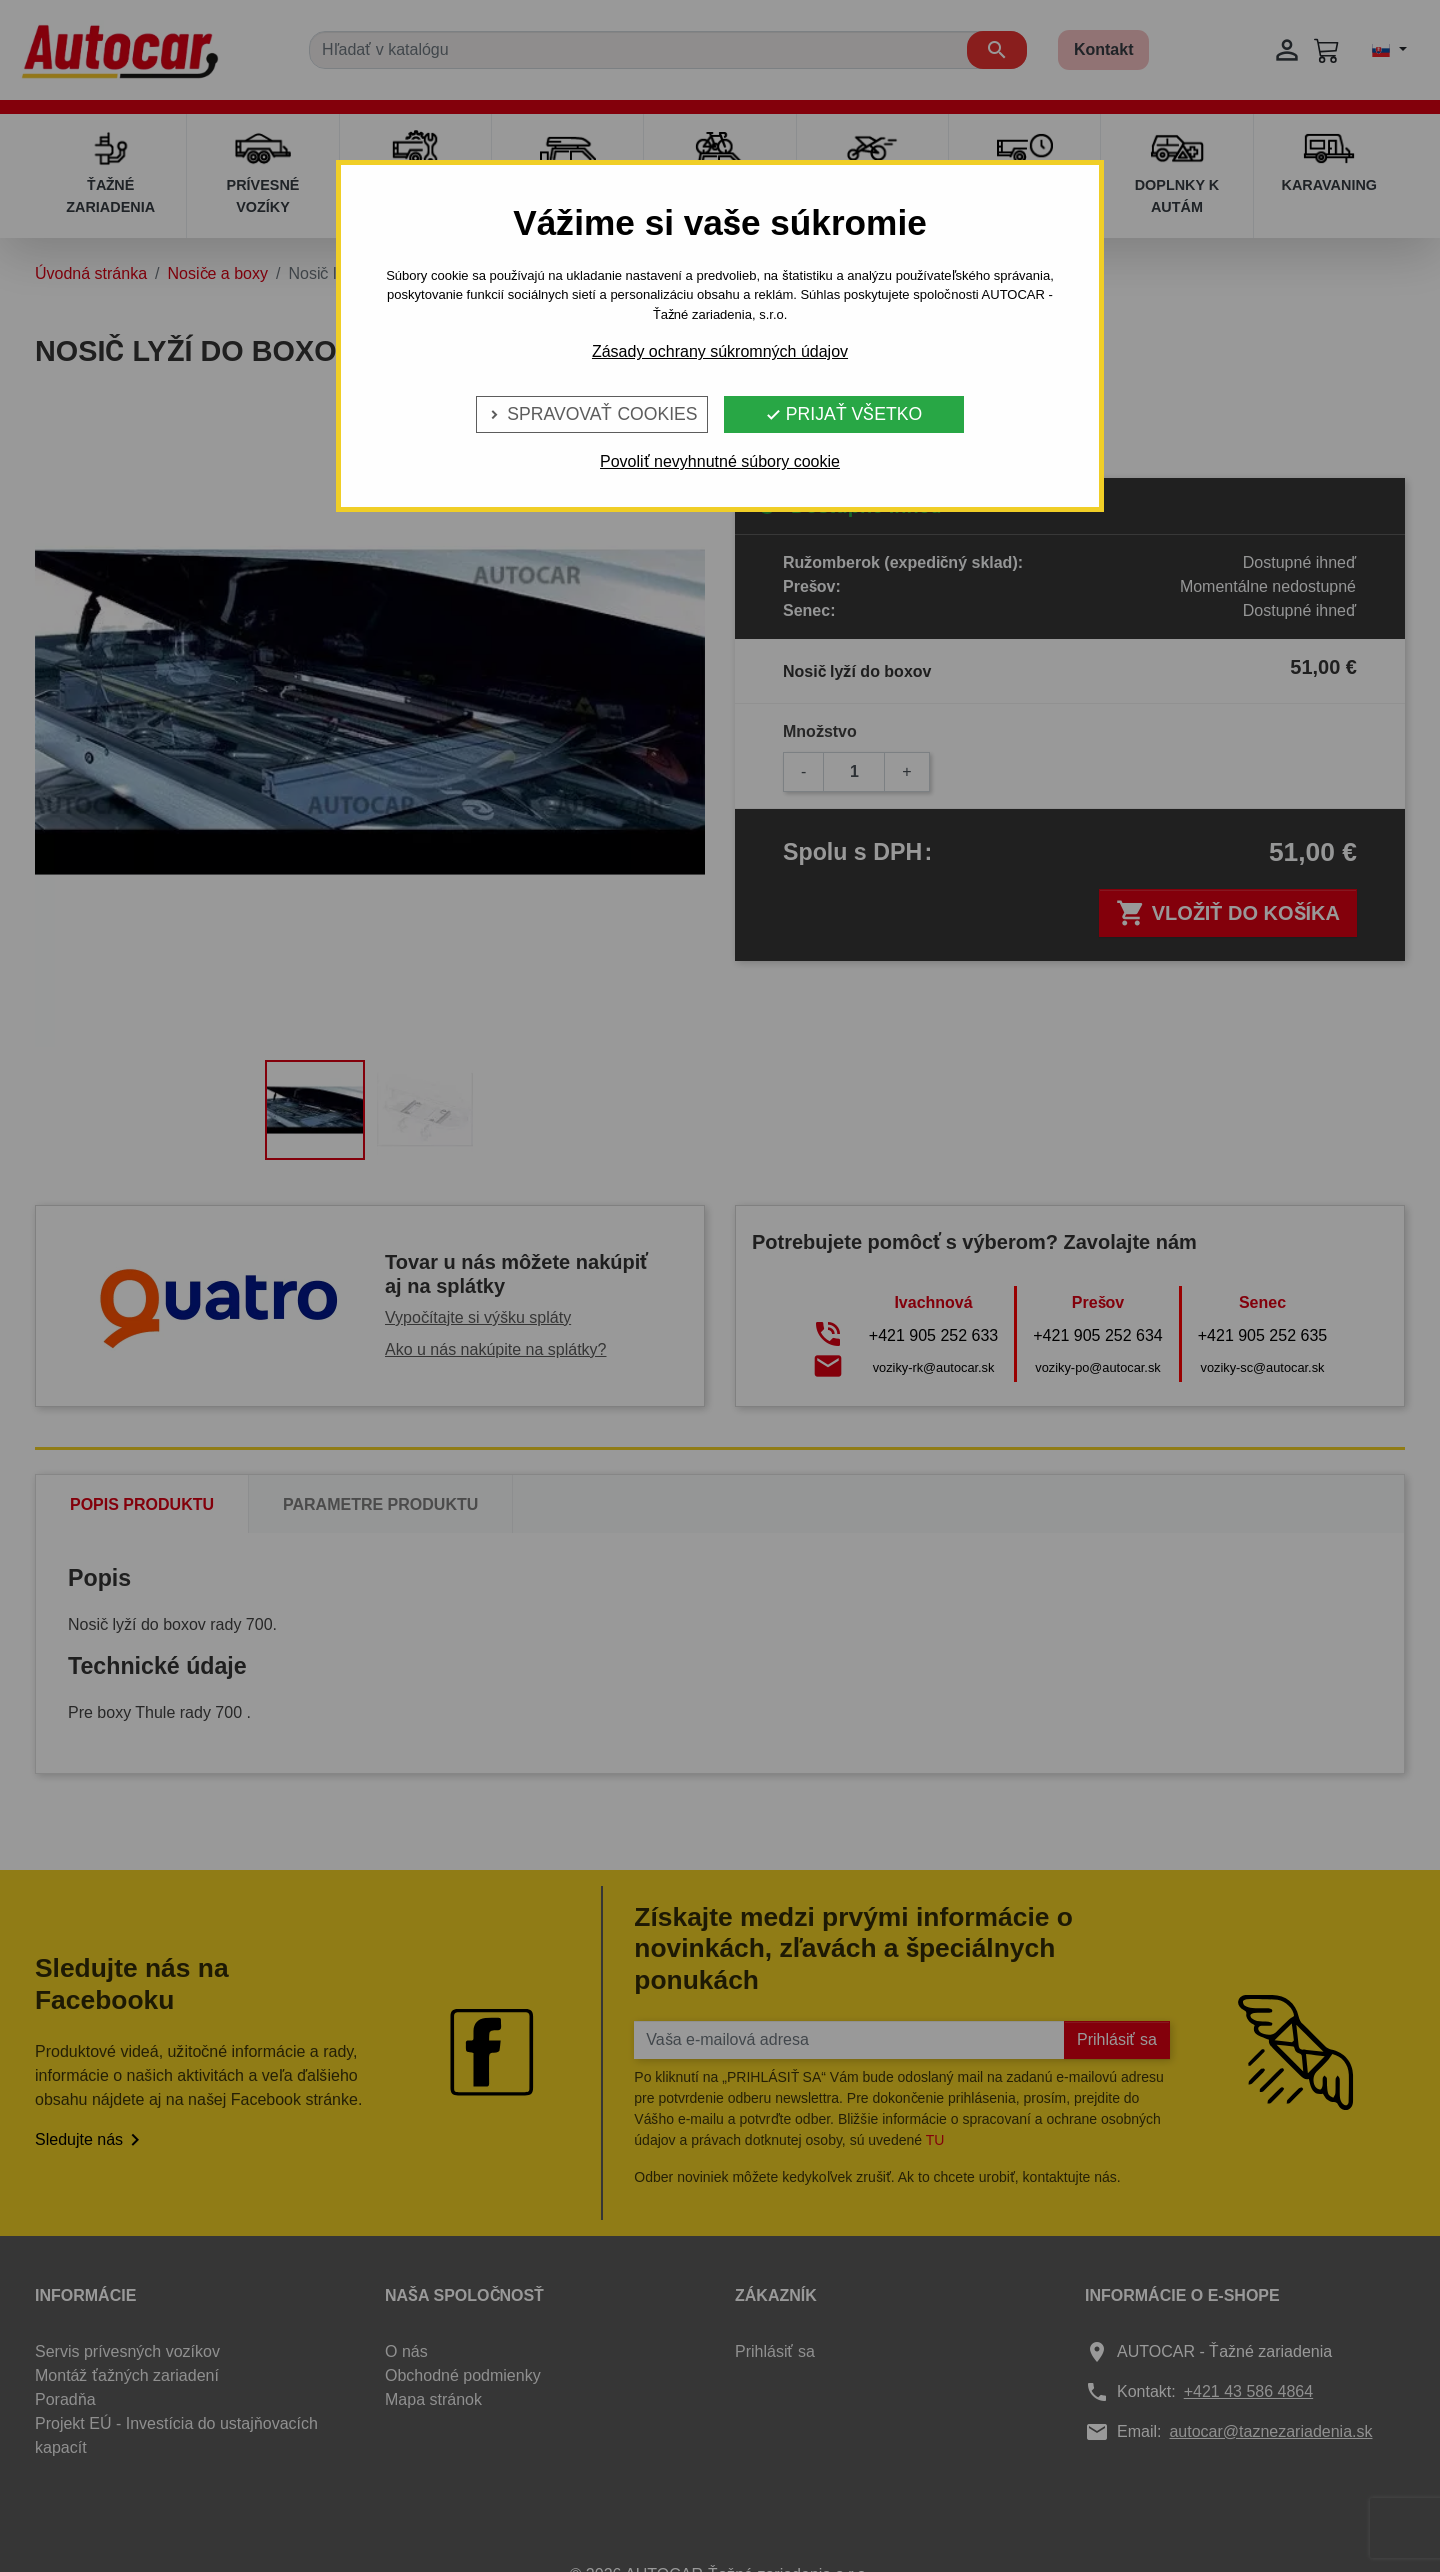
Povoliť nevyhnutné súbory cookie (720, 461)
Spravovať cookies (591, 414)
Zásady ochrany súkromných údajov (720, 351)
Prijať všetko (843, 414)
